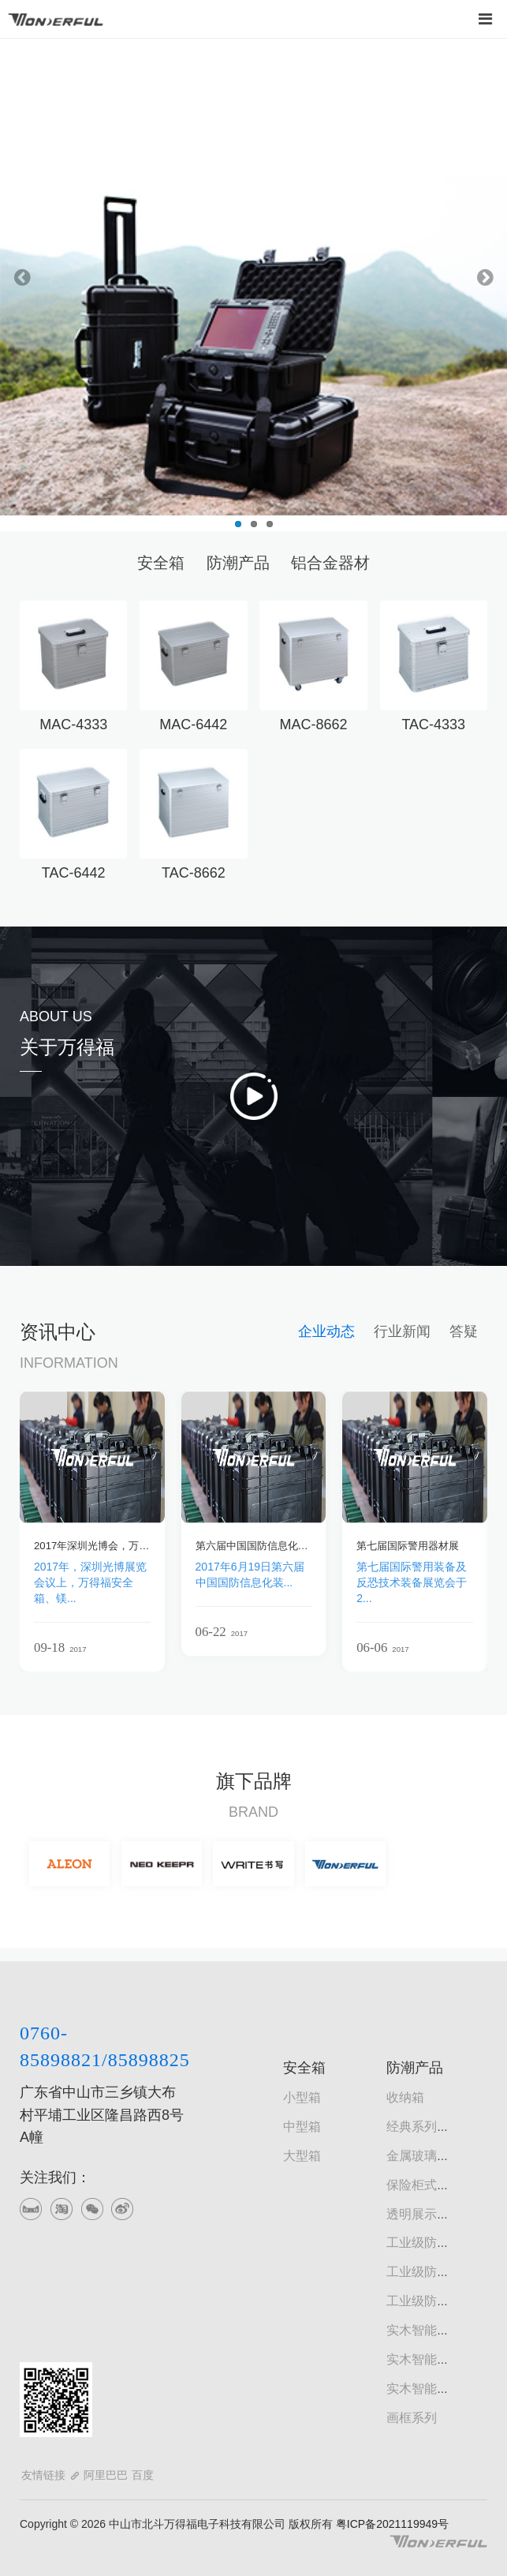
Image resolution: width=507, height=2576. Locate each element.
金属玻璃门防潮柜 (436, 2155)
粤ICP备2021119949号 (391, 2524)
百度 (143, 2475)
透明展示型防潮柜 (436, 2214)
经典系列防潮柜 (430, 2126)
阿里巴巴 (106, 2475)
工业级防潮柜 (424, 2242)
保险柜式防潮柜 (430, 2185)
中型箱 (302, 2126)
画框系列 (411, 2417)
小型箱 (302, 2097)
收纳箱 (405, 2097)
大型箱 (302, 2155)
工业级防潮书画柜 (436, 2271)
